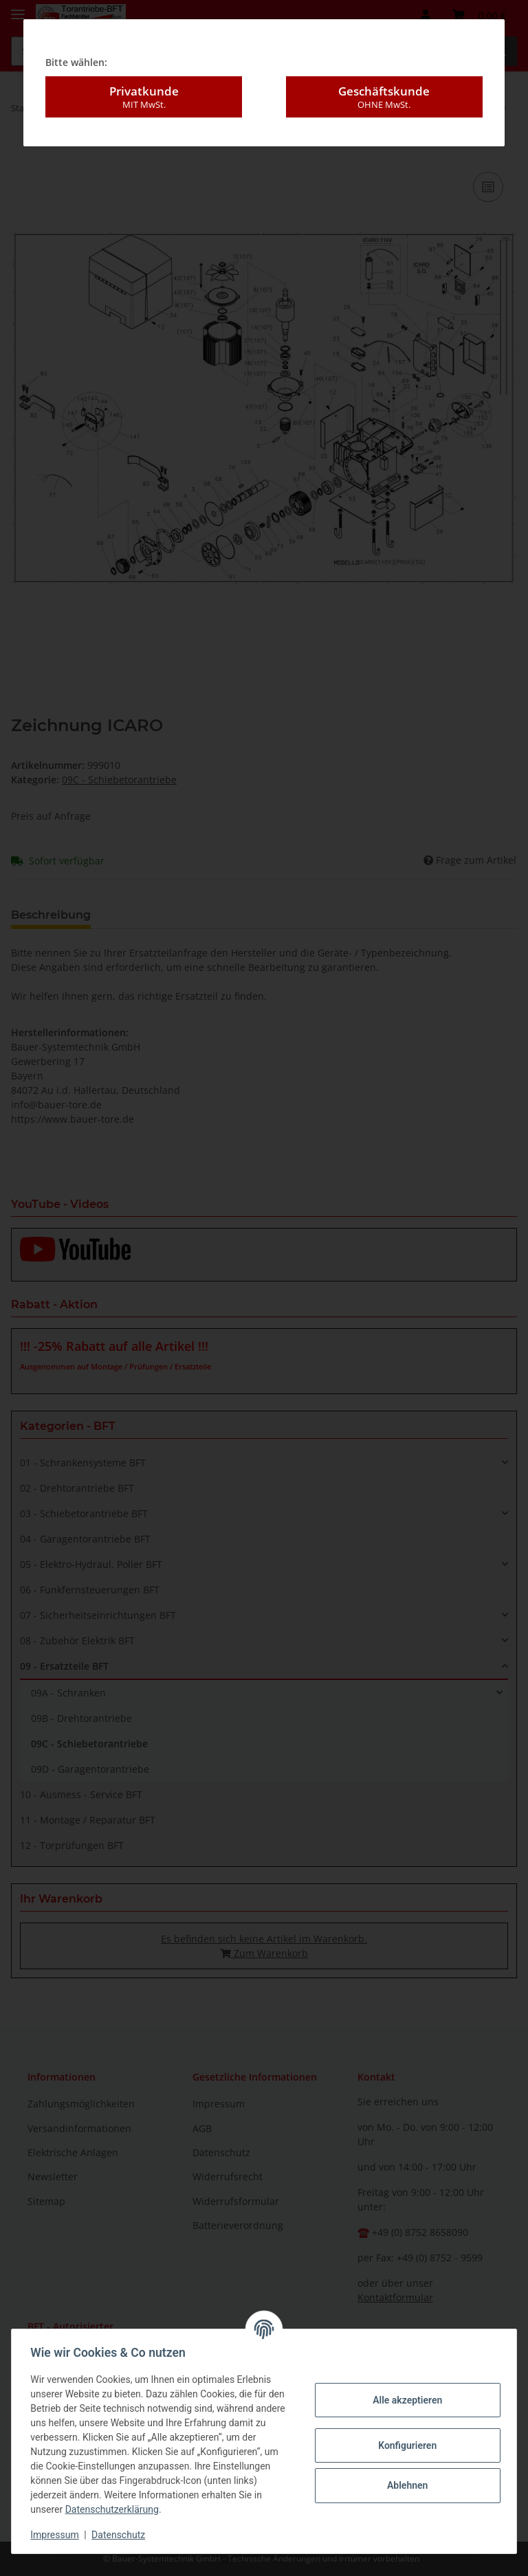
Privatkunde (143, 84)
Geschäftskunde (384, 84)
